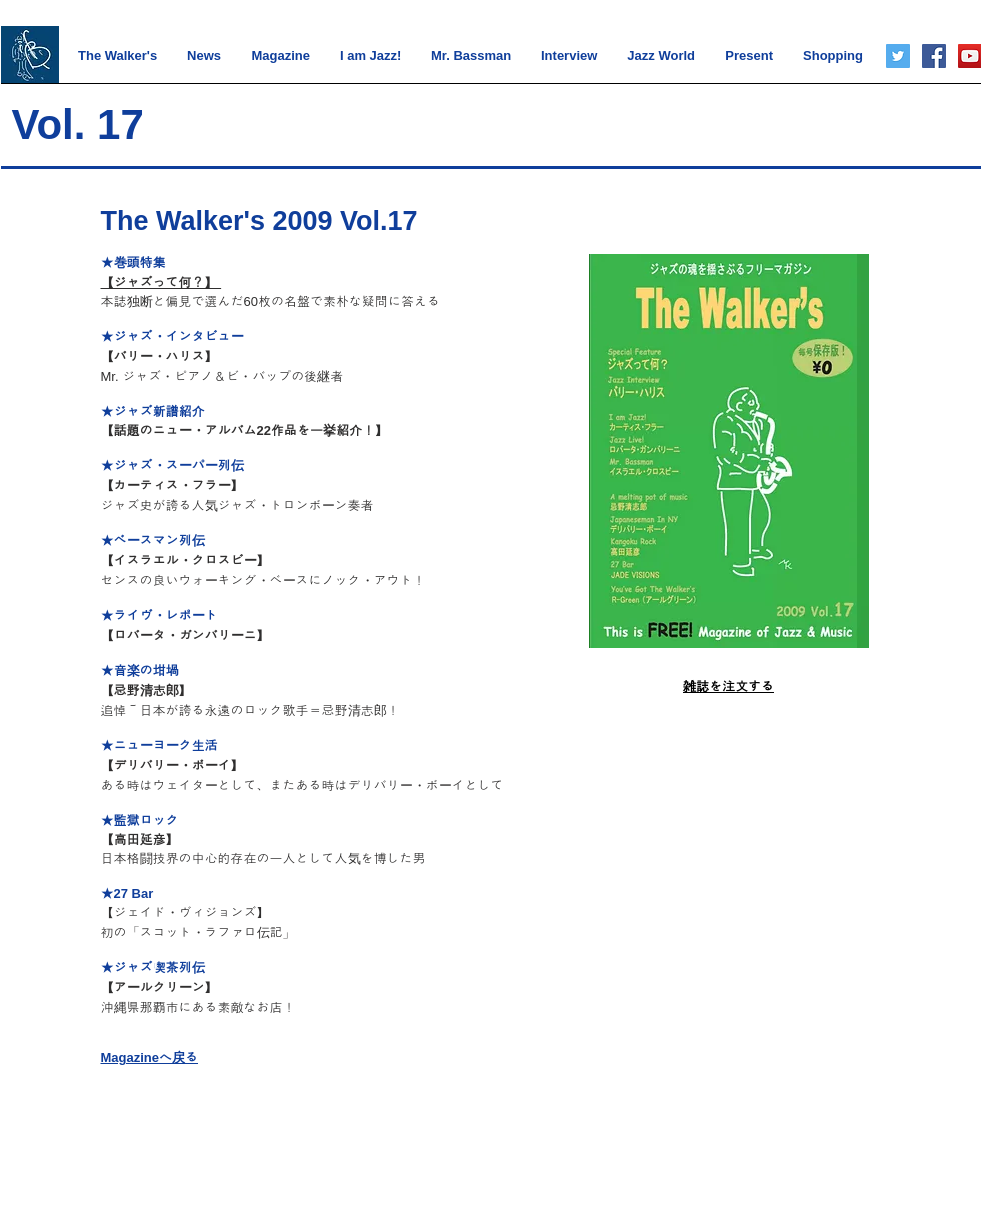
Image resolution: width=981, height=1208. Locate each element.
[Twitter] (898, 56)
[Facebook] (934, 56)
